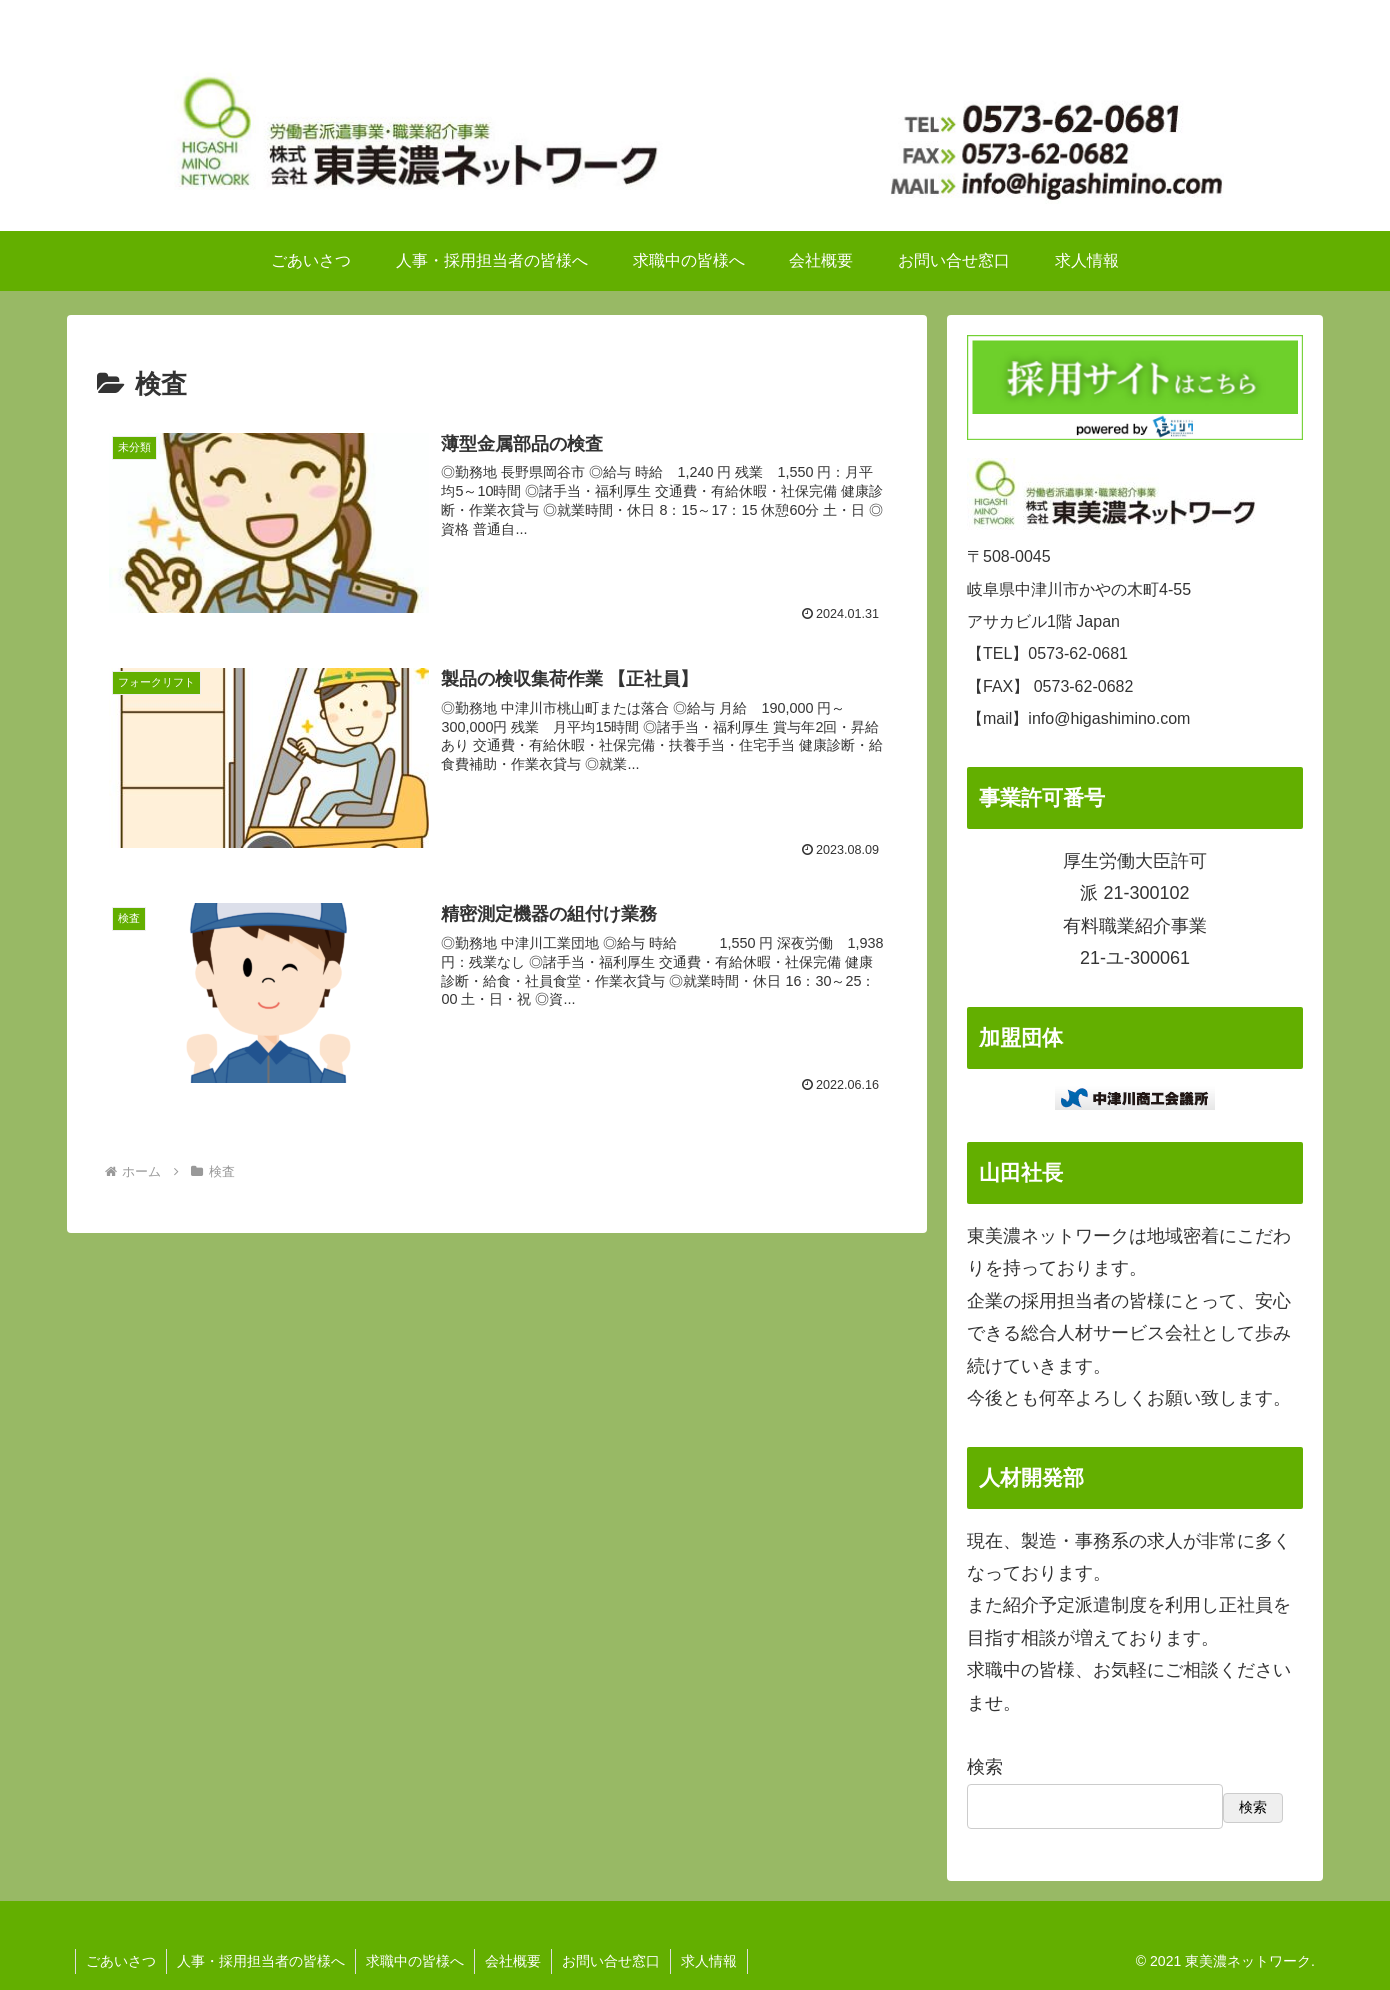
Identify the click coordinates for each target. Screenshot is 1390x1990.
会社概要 (513, 1961)
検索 (985, 1767)
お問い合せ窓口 (611, 1961)
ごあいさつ (121, 1961)
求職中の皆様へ (415, 1961)
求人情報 (709, 1961)
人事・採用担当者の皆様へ (261, 1961)
